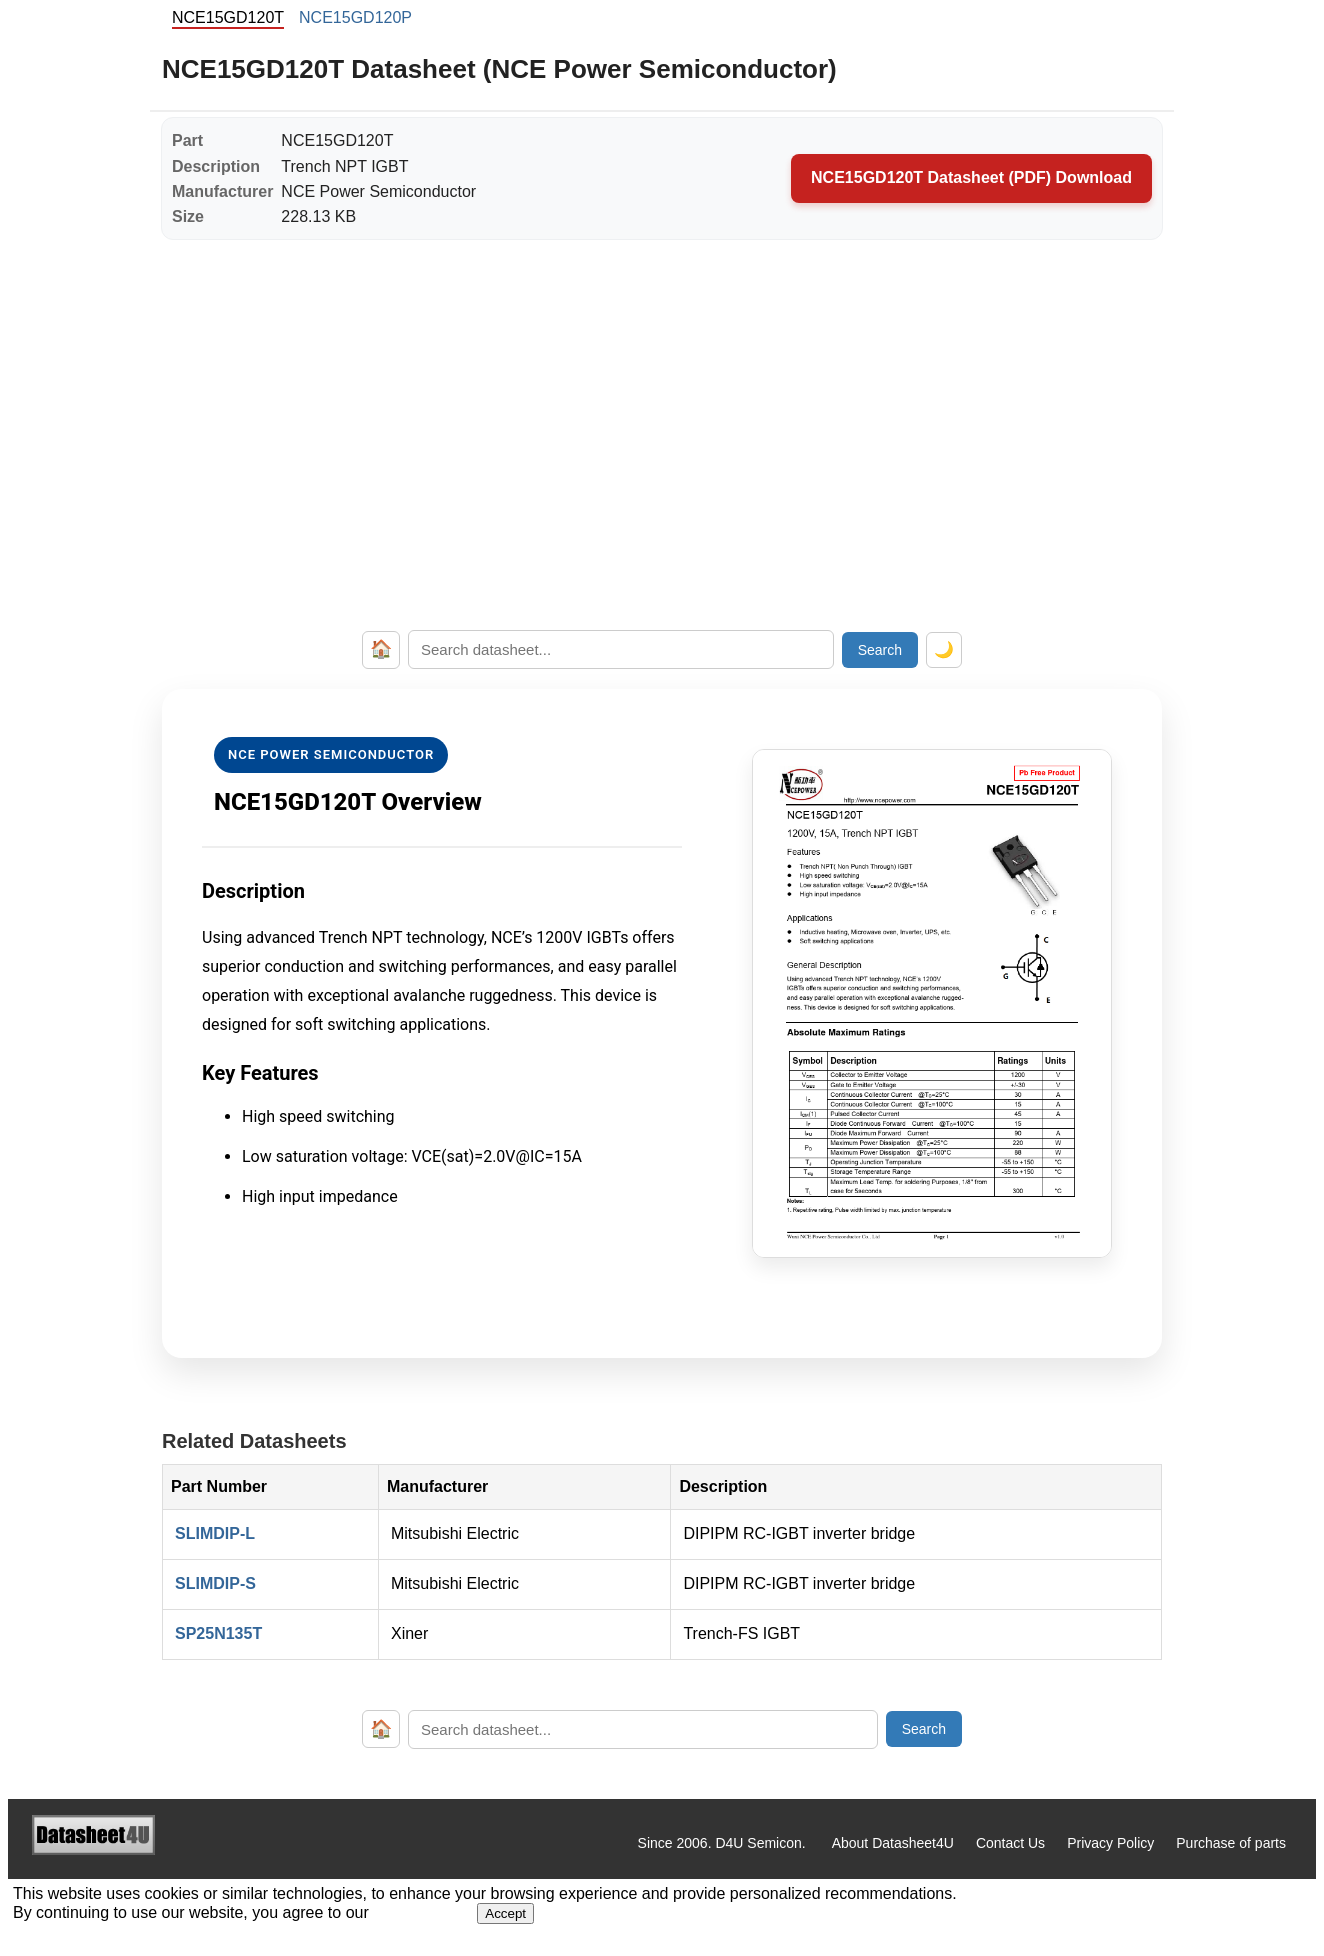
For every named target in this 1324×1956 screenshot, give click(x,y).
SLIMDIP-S (215, 1583)
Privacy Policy (1110, 1843)
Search (880, 650)
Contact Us (1010, 1843)
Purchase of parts (1231, 1843)
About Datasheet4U (893, 1843)
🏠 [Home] (381, 649)
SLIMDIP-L (215, 1533)
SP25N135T (218, 1633)
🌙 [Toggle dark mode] (944, 649)
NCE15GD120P (355, 17)
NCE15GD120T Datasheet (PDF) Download (971, 177)
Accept (505, 1913)
